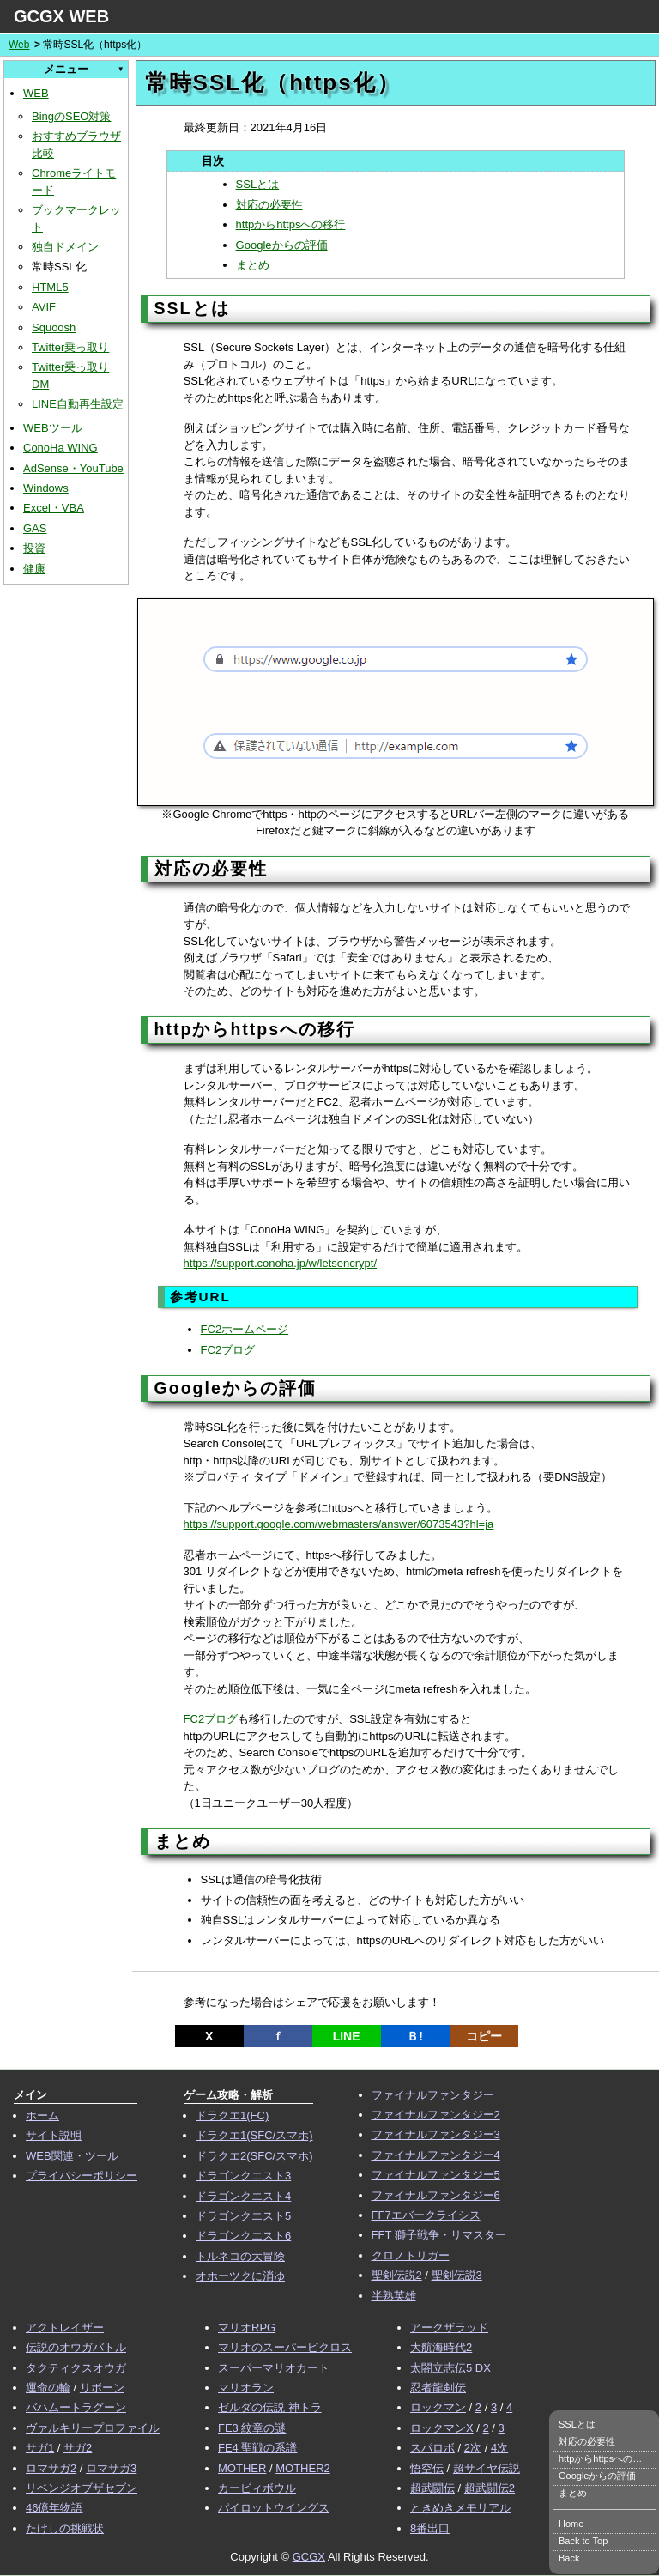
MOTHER (242, 2468)
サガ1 (40, 2447)
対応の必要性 (269, 204)
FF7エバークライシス (426, 2215)
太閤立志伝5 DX (450, 2367)
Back (569, 2558)
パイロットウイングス (274, 2507)
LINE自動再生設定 (78, 403)
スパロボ (432, 2447)
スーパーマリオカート (274, 2367)
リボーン (102, 2387)
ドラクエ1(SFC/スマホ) (254, 2135)
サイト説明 (54, 2135)
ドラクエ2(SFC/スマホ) (254, 2155)
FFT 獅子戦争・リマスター (439, 2234)
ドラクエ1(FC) (232, 2115)
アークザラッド (449, 2327)
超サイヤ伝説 (486, 2468)
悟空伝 (427, 2468)
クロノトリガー (411, 2255)
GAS (34, 528)
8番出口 (430, 2528)
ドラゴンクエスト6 (243, 2235)
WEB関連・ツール (72, 2155)
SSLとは (258, 184)
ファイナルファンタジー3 (436, 2134)
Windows (46, 488)
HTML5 (50, 287)
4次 (499, 2447)
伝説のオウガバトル (76, 2347)
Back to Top (583, 2541)
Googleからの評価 (282, 245)
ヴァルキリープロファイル (93, 2427)
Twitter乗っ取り (70, 347)
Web (19, 45)
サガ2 (77, 2447)
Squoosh (54, 327)
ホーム (42, 2115)
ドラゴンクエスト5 (243, 2215)
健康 (34, 568)
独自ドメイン (65, 246)
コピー (484, 2036)
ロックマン (438, 2407)
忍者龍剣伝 (438, 2387)
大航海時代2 (441, 2347)
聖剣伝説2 (397, 2275)
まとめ (252, 264)
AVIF (44, 306)
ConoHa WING (60, 447)
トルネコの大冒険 (240, 2256)
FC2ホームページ (245, 1329)
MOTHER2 (302, 2468)
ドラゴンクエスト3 (243, 2175)
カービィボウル (257, 2488)
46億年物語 (54, 2507)
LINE (346, 2036)
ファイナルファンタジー (433, 2094)
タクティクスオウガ (76, 2367)
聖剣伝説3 (457, 2275)
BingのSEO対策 (71, 116)
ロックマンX (442, 2427)
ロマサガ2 (51, 2468)
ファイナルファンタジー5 (436, 2174)
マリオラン (246, 2387)
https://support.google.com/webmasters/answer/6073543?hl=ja (339, 1524)
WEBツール (52, 427)
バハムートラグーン (76, 2407)
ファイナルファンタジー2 (436, 2114)
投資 (34, 548)
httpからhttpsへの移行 (291, 224)
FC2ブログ (228, 1349)
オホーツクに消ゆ (240, 2276)
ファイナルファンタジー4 (436, 2155)
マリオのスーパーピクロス (285, 2347)
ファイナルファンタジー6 (436, 2195)
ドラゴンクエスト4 (243, 2196)
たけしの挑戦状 (65, 2528)
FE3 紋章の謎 (252, 2427)
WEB (36, 93)
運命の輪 (48, 2387)
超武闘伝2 (489, 2488)
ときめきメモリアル (460, 2507)
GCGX (309, 2556)
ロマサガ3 (111, 2468)
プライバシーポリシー (81, 2175)
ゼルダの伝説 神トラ (270, 2407)
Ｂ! (415, 2036)
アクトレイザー (65, 2327)
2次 (472, 2447)
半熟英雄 (394, 2295)
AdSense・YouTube (73, 468)
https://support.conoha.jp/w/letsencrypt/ (280, 1263)
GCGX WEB (61, 16)
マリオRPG (246, 2327)
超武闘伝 (432, 2488)
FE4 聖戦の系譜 (257, 2447)
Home (571, 2523)
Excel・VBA (53, 507)
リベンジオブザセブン (81, 2488)
